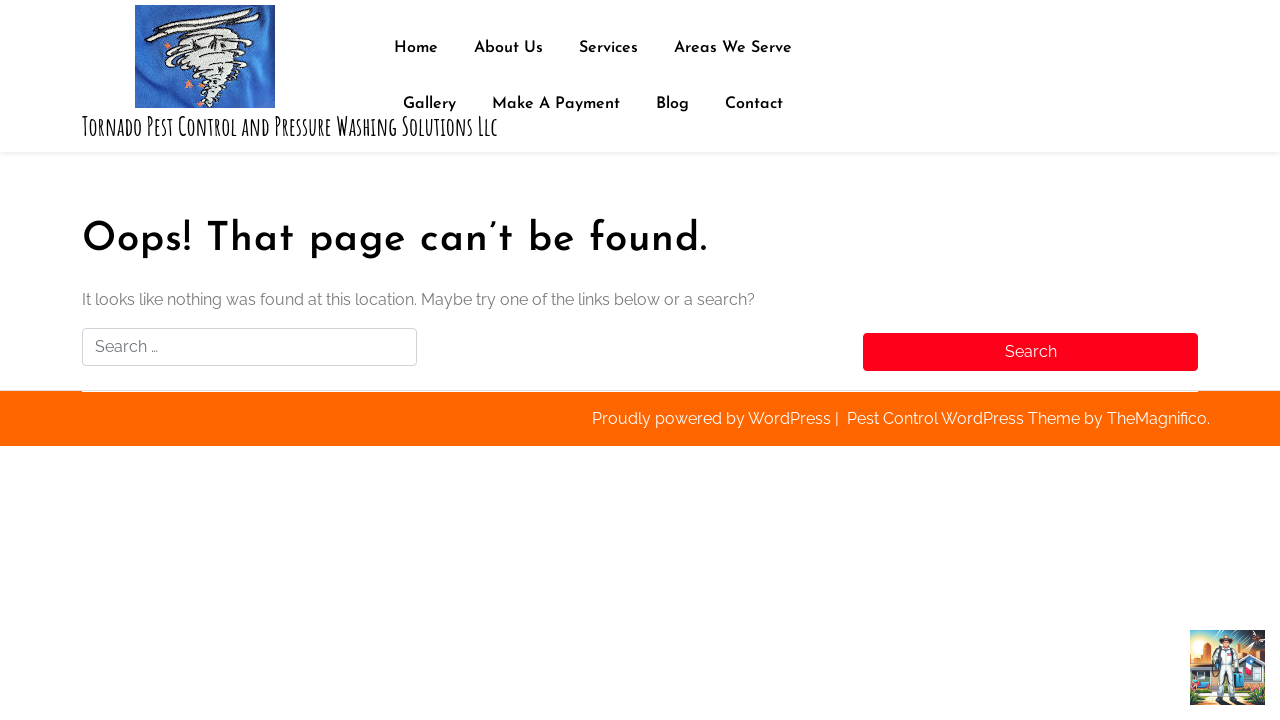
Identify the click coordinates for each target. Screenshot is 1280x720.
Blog (672, 104)
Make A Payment (556, 104)
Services (608, 48)
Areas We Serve (733, 48)
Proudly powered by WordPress (713, 418)
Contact (754, 104)
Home (416, 48)
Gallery (429, 104)
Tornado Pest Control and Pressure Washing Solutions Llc (290, 126)
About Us (508, 48)
